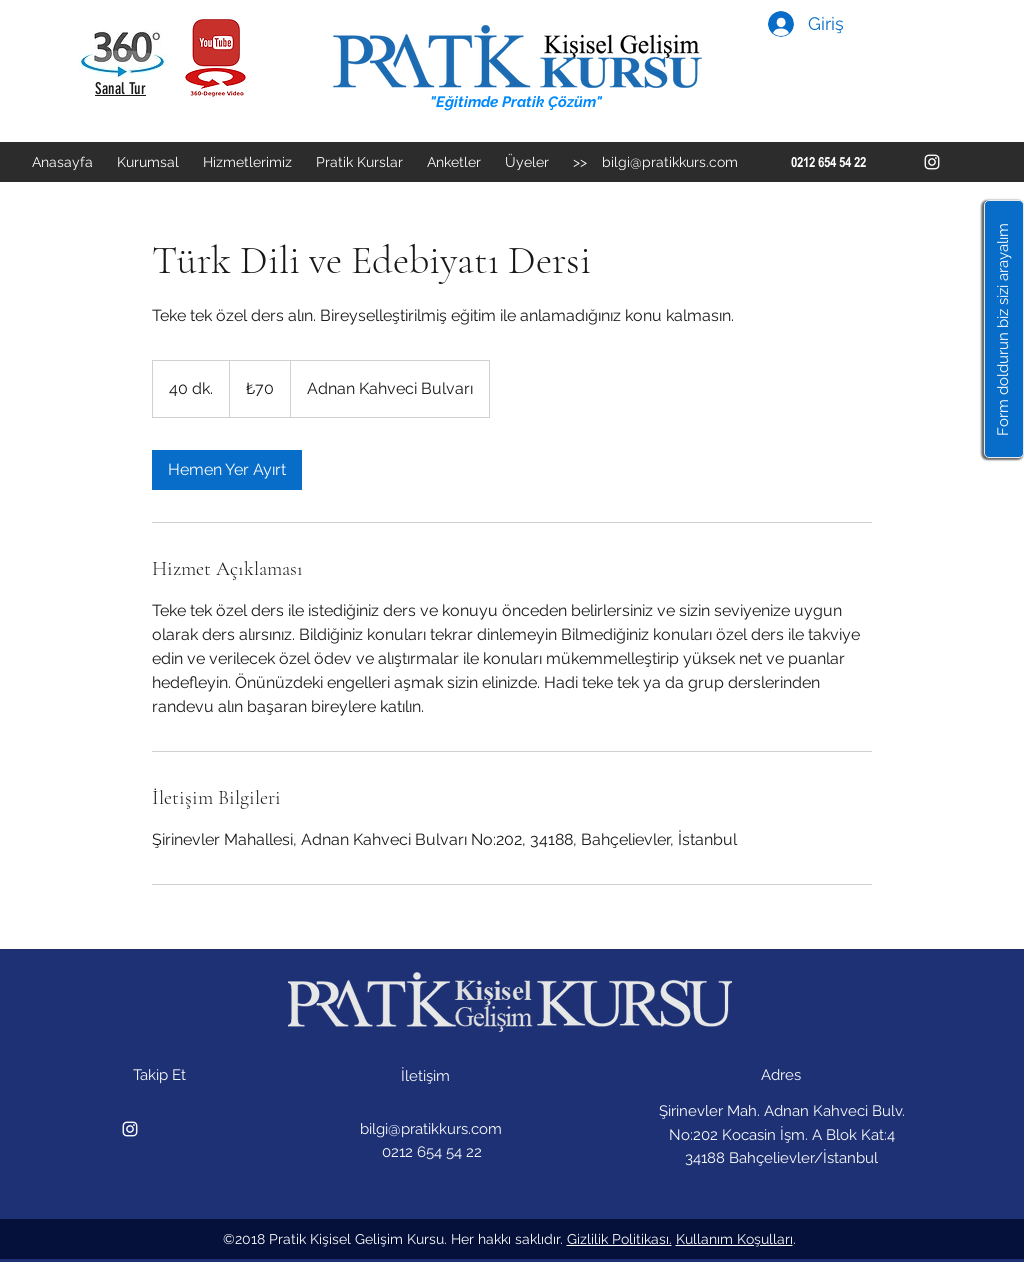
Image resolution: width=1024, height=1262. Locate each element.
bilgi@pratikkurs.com (670, 162)
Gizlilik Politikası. (619, 1239)
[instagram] (932, 162)
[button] (1004, 329)
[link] (227, 470)
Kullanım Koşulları (734, 1239)
